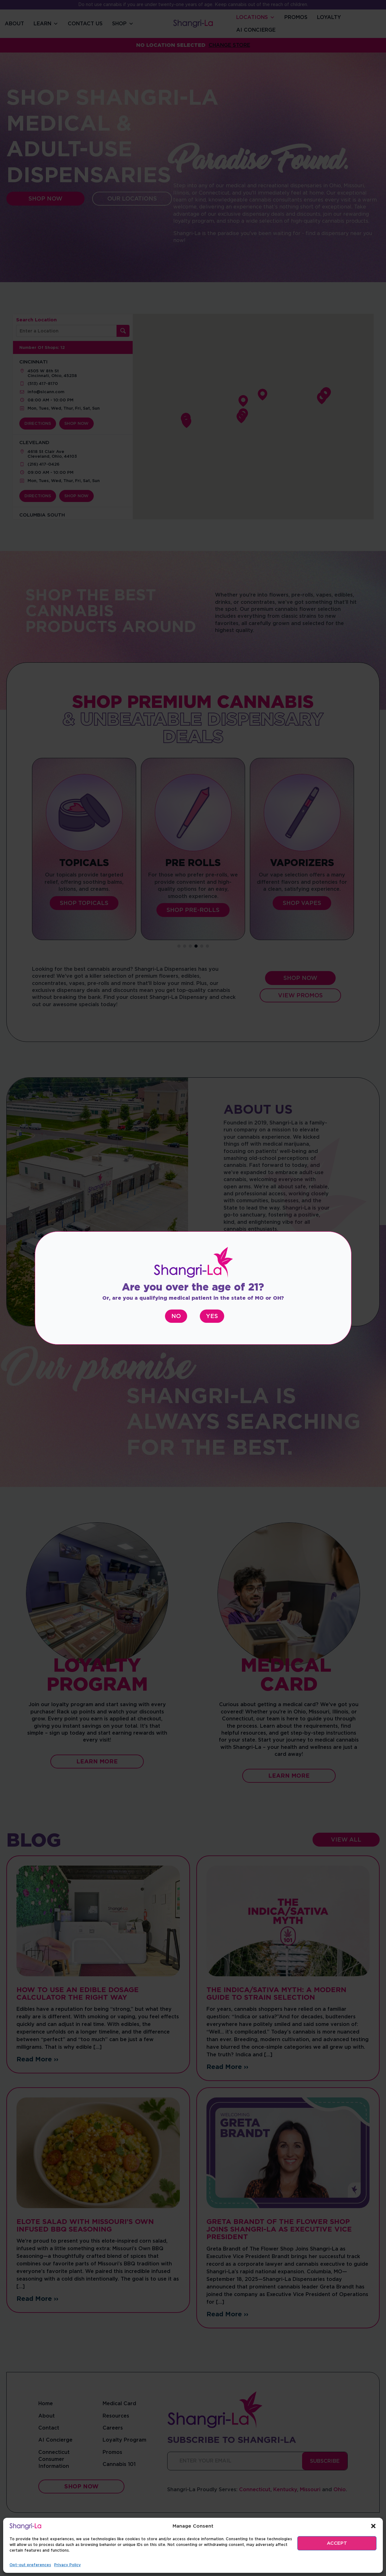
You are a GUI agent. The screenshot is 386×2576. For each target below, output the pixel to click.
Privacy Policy (67, 2564)
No (176, 1316)
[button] (373, 2526)
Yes (212, 1316)
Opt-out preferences (30, 2564)
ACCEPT (337, 2543)
